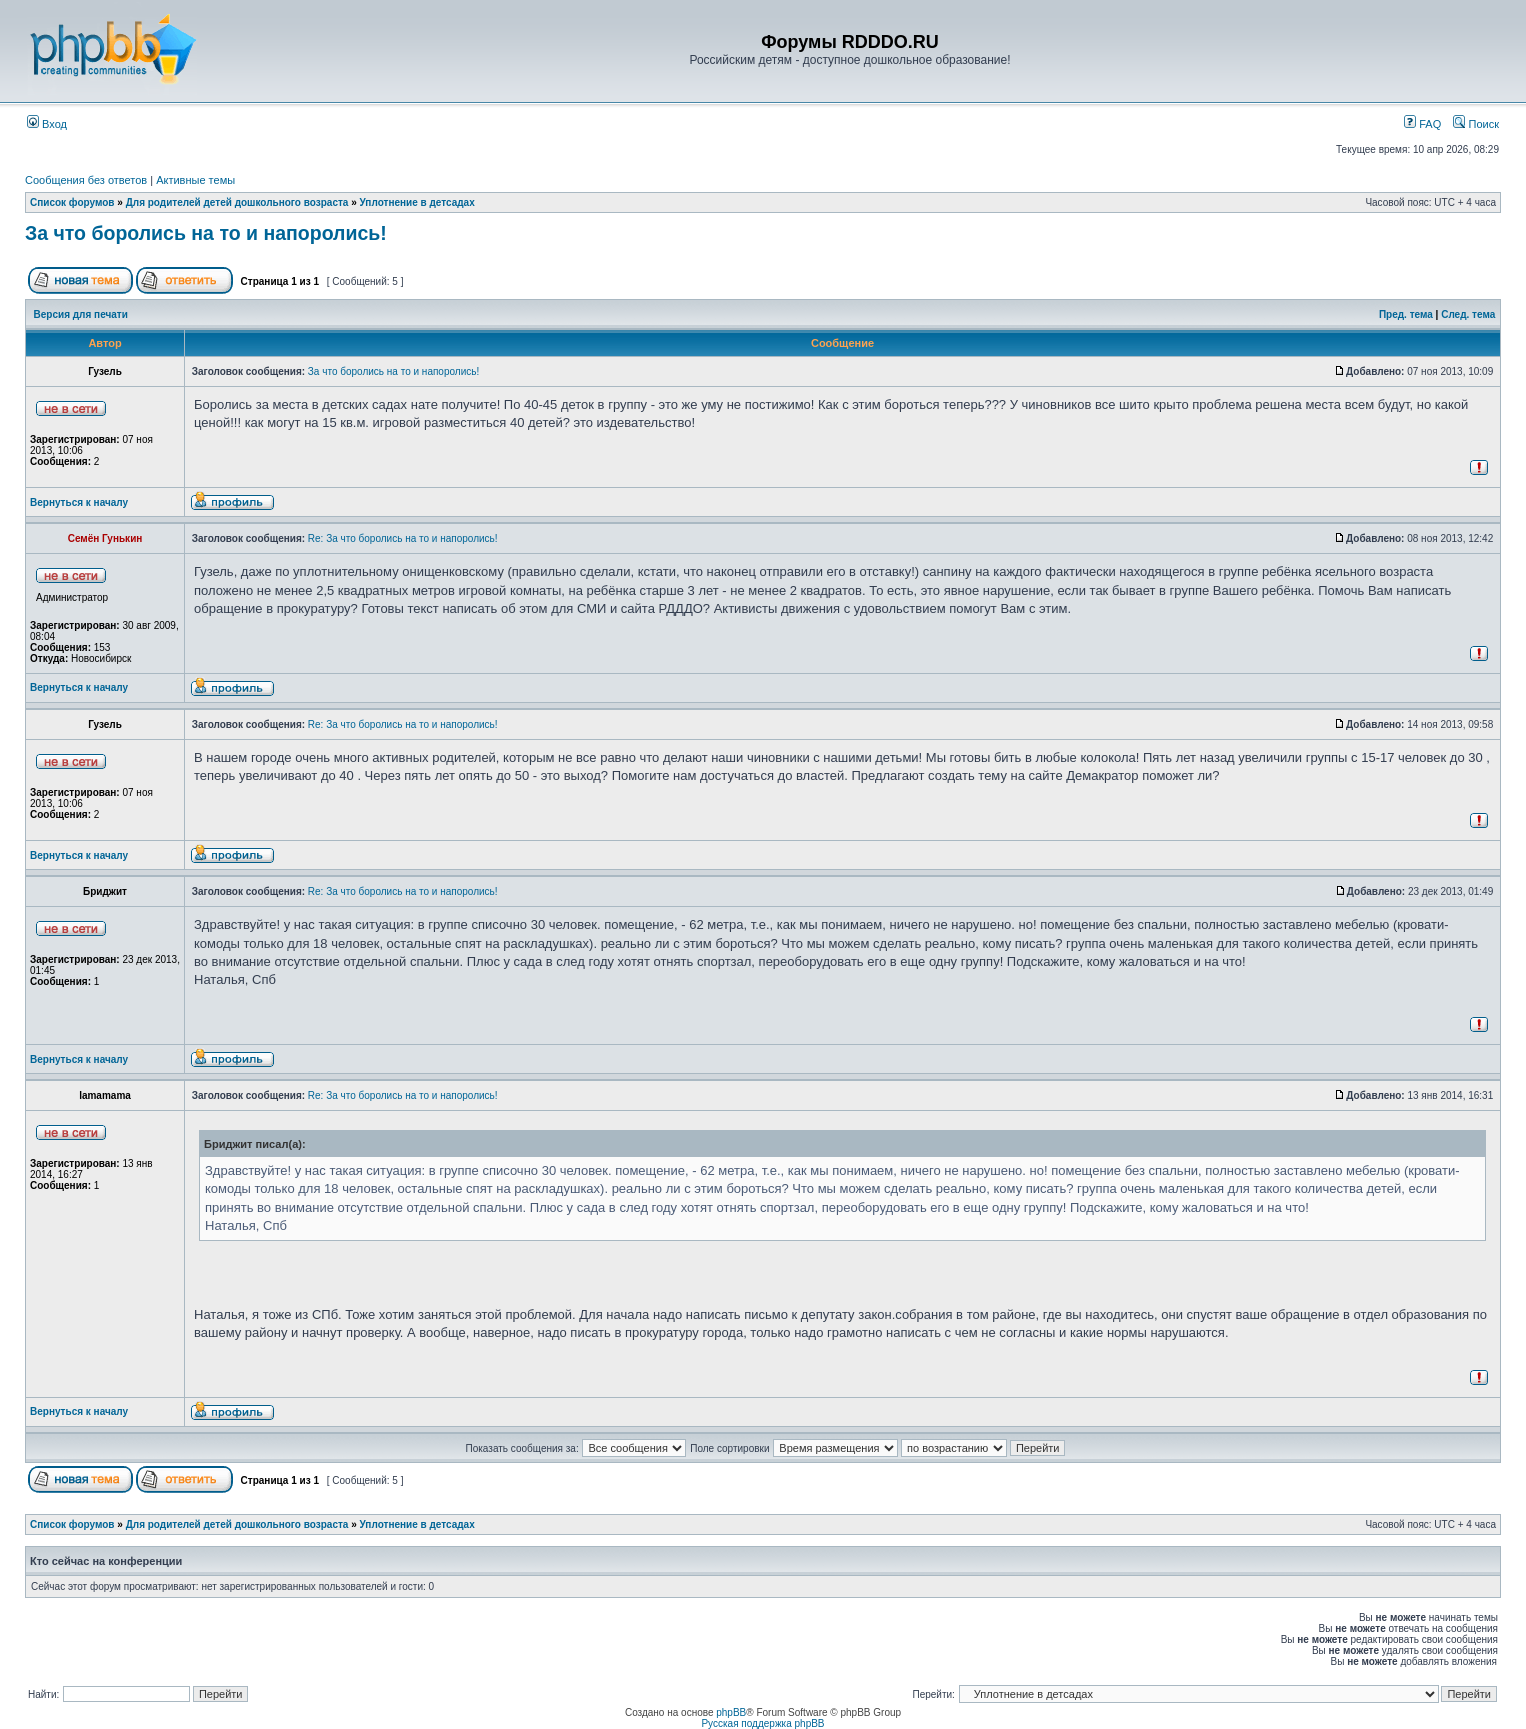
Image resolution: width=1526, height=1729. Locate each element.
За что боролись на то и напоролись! (206, 233)
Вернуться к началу (79, 502)
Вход (47, 124)
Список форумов (72, 202)
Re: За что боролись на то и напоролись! (403, 538)
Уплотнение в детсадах (417, 202)
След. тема (1468, 314)
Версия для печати (81, 314)
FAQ (1422, 124)
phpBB (731, 1712)
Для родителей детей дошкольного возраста (237, 202)
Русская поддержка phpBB (762, 1723)
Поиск (1476, 124)
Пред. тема (1406, 314)
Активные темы (195, 180)
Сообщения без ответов (86, 180)
